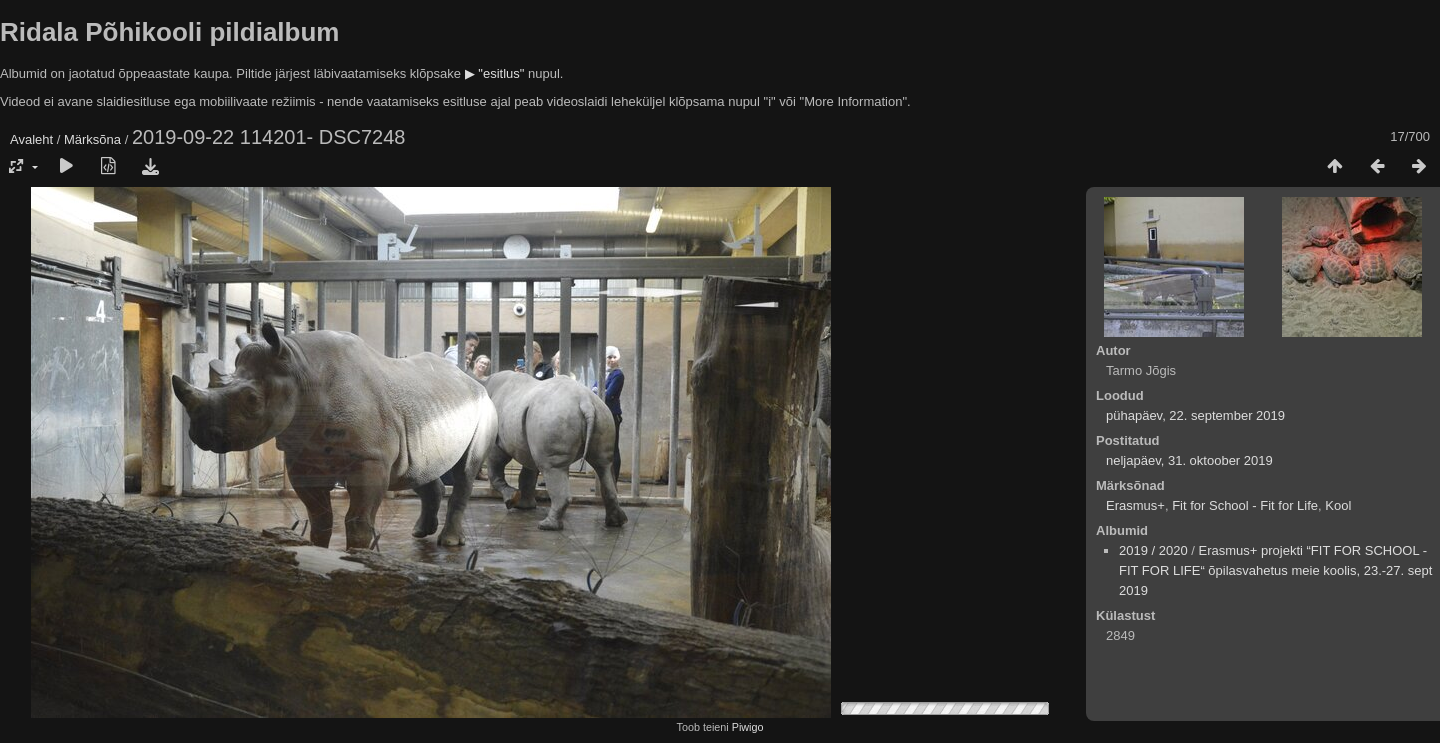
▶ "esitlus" (495, 73)
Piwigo (748, 727)
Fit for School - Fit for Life (1245, 505)
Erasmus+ (1135, 505)
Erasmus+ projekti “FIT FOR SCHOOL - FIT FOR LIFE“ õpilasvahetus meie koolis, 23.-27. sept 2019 (1275, 570)
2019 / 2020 (1153, 550)
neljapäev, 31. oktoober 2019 (1189, 460)
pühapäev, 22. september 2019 (1195, 415)
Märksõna (92, 139)
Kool (1338, 505)
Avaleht (31, 139)
